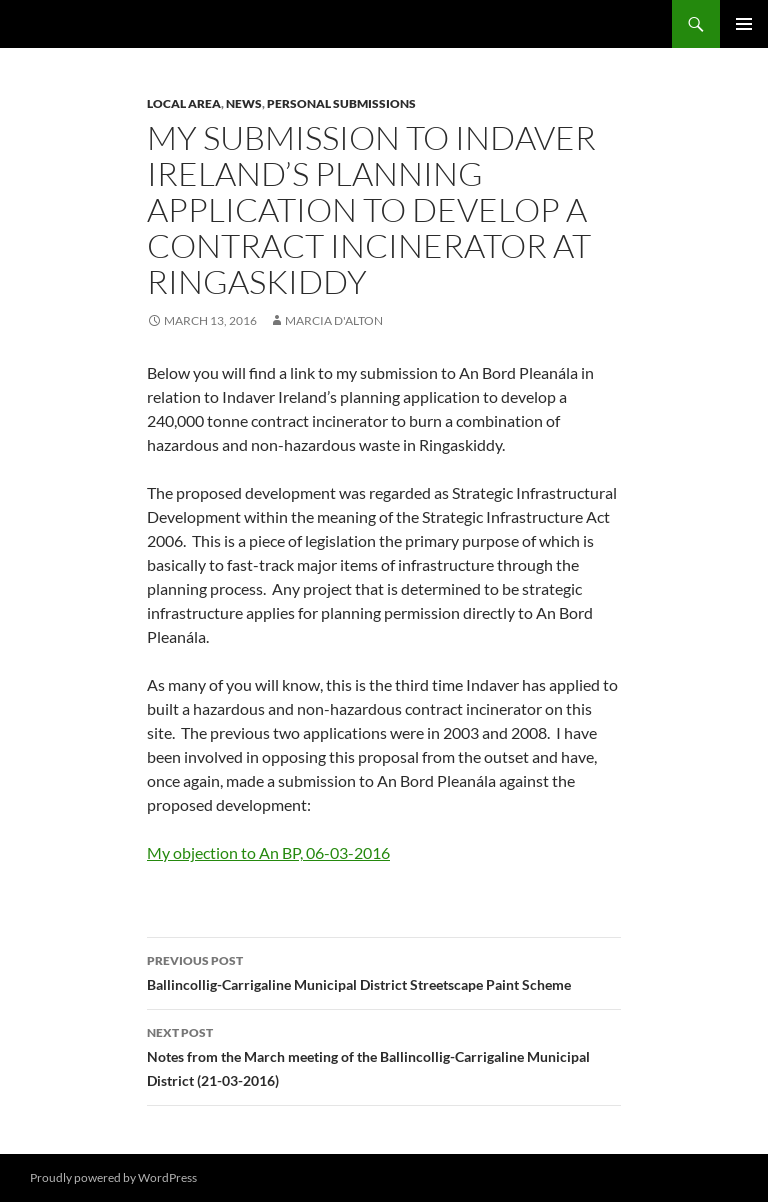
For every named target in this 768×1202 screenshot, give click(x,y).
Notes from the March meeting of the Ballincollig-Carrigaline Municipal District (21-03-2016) (384, 1055)
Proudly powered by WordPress (113, 1177)
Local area (184, 103)
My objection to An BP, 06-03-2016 (268, 852)
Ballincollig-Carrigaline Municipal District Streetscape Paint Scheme (384, 971)
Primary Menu (744, 24)
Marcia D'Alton (334, 320)
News (244, 103)
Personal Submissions (341, 103)
